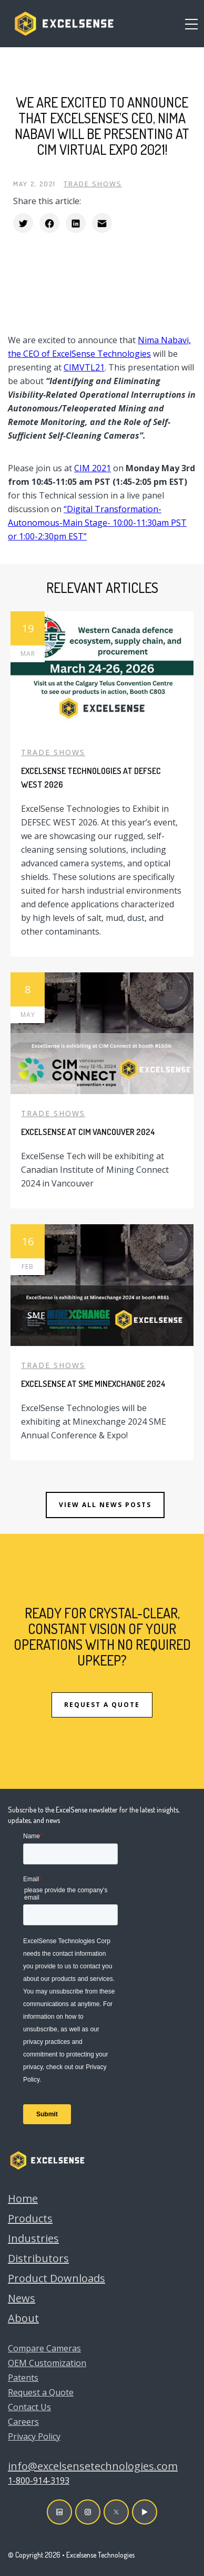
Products (30, 2218)
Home (23, 2198)
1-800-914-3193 (38, 2480)
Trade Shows (93, 183)
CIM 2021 (92, 468)
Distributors (38, 2258)
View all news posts (105, 1504)
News (21, 2298)
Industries (33, 2238)
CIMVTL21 (84, 367)
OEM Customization (47, 2363)
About (23, 2318)
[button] (191, 23)
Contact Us (29, 2407)
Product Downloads (56, 2278)
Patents (23, 2377)
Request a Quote (41, 2392)
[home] (61, 23)
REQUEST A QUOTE (102, 1704)
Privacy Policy (34, 2436)
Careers (23, 2421)
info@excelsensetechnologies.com (93, 2466)
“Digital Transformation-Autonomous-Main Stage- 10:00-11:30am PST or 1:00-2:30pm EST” (97, 522)
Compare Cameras (44, 2348)
